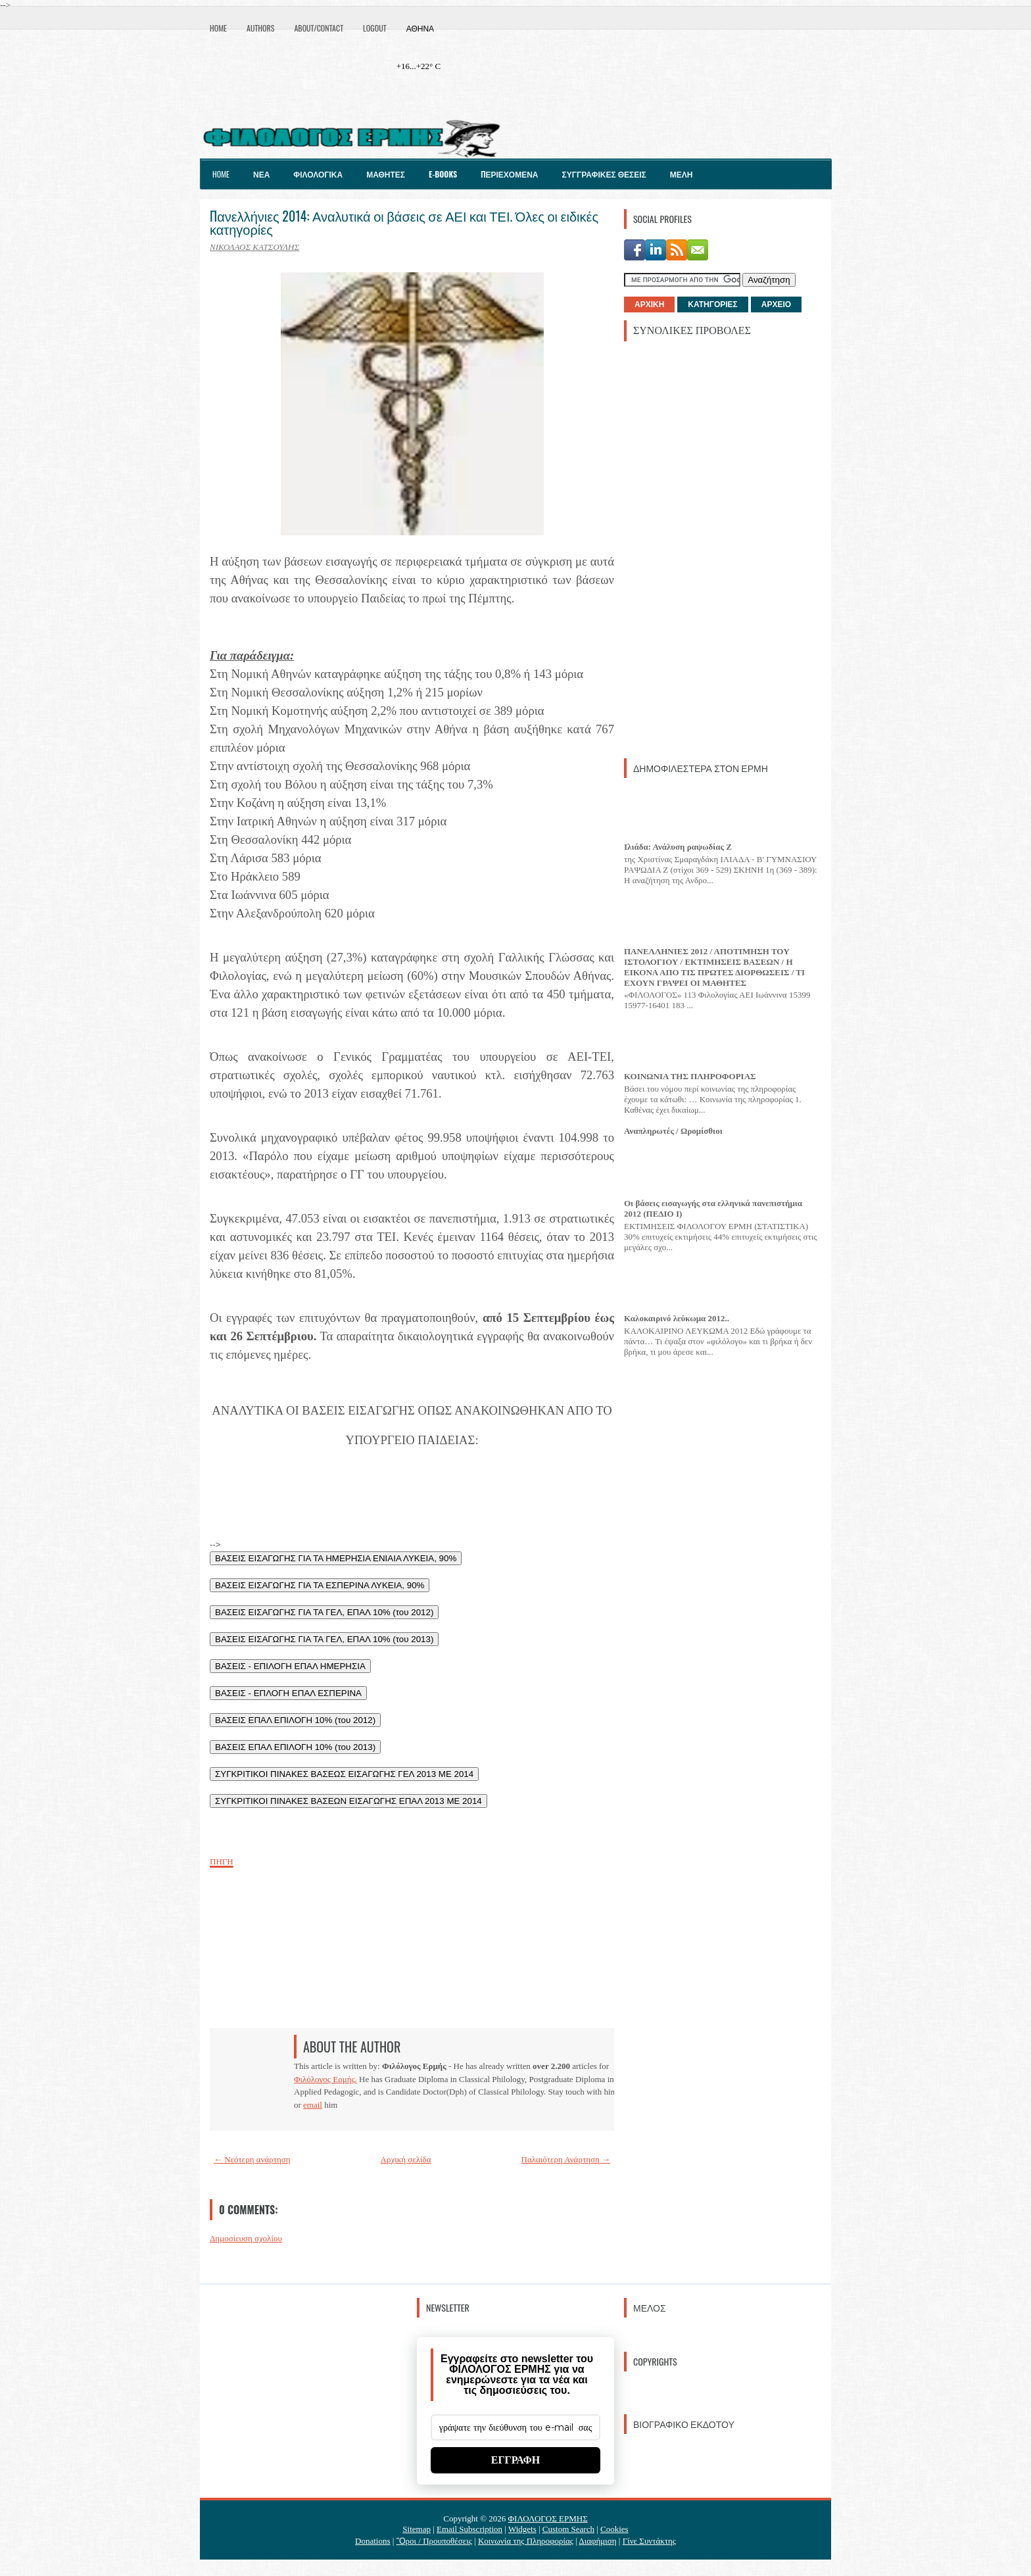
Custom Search (568, 2529)
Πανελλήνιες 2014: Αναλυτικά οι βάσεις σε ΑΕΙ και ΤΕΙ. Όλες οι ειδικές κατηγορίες (404, 222)
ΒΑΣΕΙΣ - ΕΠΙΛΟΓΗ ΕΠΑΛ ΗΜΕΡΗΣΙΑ (290, 1666)
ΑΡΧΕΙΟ (776, 304)
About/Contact (318, 28)
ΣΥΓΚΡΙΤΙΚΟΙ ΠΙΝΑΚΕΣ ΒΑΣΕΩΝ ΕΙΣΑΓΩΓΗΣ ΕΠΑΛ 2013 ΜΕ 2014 (348, 1801)
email (312, 2105)
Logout (375, 28)
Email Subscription (469, 2529)
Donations (372, 2541)
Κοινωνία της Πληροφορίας (525, 2541)
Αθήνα (420, 28)
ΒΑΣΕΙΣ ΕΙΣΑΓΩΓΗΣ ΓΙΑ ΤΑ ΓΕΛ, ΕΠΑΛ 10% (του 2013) (324, 1639)
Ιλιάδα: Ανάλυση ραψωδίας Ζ (678, 847)
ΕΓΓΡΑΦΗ (515, 2460)
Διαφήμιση (597, 2541)
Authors (260, 28)
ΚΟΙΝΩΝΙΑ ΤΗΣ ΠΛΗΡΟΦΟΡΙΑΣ (690, 1076)
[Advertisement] (722, 548)
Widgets (522, 2529)
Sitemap (416, 2529)
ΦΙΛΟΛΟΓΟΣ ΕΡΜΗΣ (548, 2518)
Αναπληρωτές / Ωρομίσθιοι (673, 1131)
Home (218, 28)
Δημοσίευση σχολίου (246, 2238)
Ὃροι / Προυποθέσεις (434, 2541)
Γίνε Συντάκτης (649, 2541)
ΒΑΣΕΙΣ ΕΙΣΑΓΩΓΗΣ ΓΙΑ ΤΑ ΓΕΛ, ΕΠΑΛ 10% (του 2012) (324, 1612)
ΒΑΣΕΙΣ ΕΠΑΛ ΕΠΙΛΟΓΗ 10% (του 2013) (295, 1747)
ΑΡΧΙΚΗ (649, 304)
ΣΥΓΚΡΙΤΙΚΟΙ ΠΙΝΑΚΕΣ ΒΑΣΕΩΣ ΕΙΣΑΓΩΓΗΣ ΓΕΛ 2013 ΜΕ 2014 (344, 1774)
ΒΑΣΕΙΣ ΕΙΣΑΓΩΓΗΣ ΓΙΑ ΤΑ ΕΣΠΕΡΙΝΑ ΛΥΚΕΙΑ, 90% (319, 1585)
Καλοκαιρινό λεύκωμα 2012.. (676, 1318)
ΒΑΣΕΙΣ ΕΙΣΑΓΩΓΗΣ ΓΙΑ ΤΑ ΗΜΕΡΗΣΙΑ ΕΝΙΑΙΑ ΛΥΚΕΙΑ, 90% (335, 1558)
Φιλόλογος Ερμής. (325, 2079)
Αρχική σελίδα (406, 2159)
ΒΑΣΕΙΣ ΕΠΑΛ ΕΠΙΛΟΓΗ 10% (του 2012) (295, 1720)
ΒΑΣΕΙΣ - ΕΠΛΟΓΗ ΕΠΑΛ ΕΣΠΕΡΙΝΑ (288, 1693)
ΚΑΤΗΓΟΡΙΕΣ (712, 304)
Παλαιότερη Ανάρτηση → (566, 2159)
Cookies (614, 2529)
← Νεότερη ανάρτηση (252, 2159)
